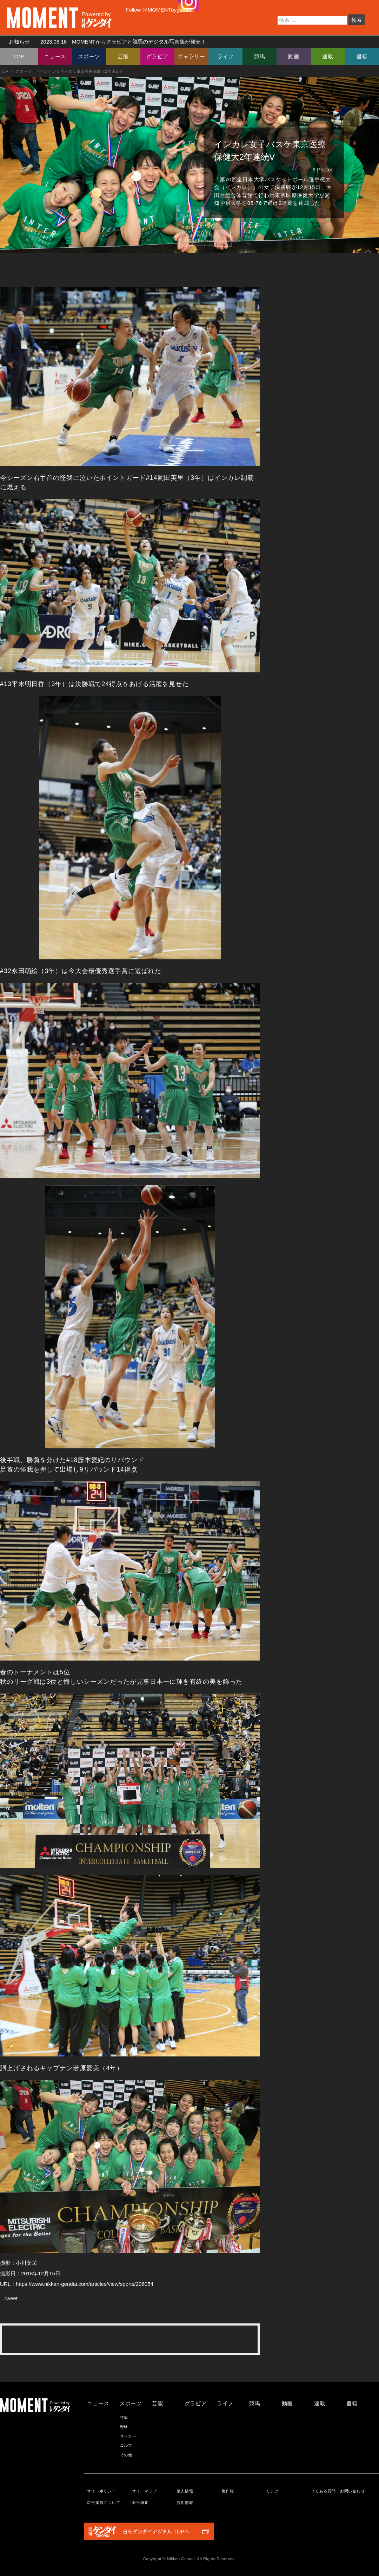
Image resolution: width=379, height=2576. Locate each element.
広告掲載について (103, 2502)
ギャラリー (191, 56)
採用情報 (185, 2502)
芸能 (123, 56)
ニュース (55, 56)
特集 (124, 2417)
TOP (19, 56)
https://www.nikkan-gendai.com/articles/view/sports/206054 (84, 2284)
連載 (327, 56)
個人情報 (185, 2491)
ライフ (225, 56)
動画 (293, 56)
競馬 (259, 56)
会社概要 (140, 2502)
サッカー (128, 2436)
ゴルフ (126, 2445)
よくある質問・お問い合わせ (338, 2491)
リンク (272, 2491)
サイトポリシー (101, 2491)
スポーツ (89, 56)
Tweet (11, 2298)
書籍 (362, 56)
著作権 (227, 2491)
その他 (126, 2455)
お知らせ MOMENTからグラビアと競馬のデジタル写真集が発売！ (105, 42)
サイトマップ (144, 2491)
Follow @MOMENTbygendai (159, 10)
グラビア (157, 56)
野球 (124, 2427)
